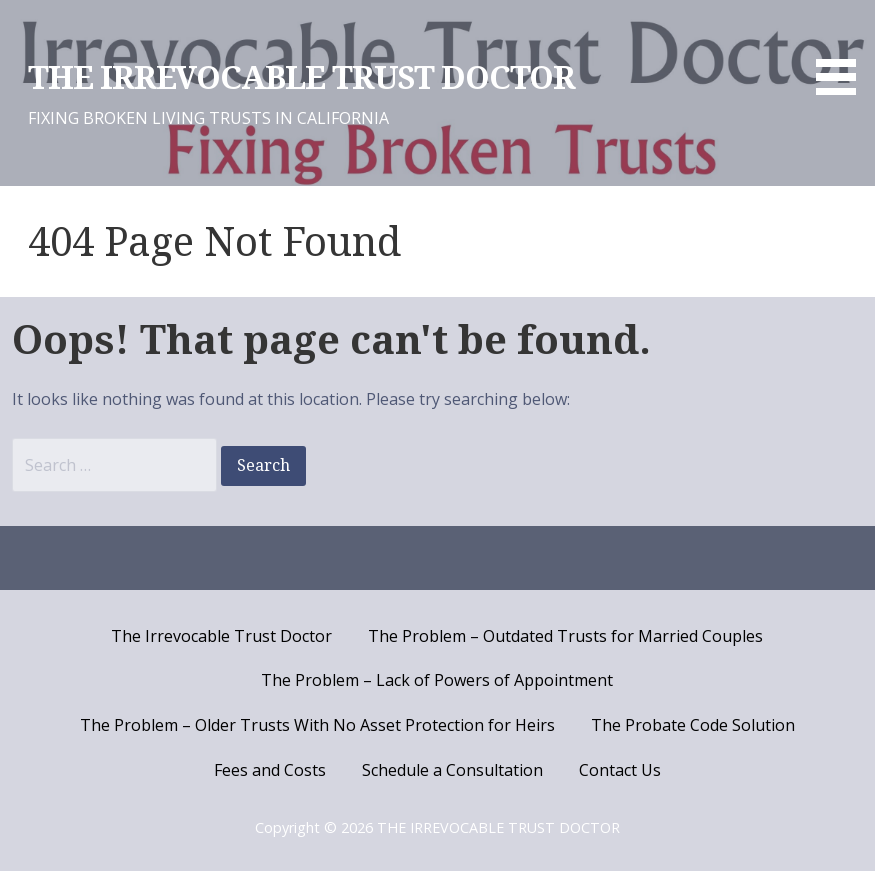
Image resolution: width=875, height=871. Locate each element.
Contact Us (620, 770)
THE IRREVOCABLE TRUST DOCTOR (301, 78)
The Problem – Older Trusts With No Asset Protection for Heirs (317, 725)
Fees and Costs (270, 770)
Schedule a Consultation (452, 770)
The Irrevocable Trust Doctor (221, 636)
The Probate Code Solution (693, 725)
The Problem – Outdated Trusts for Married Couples (565, 636)
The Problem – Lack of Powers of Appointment (437, 680)
